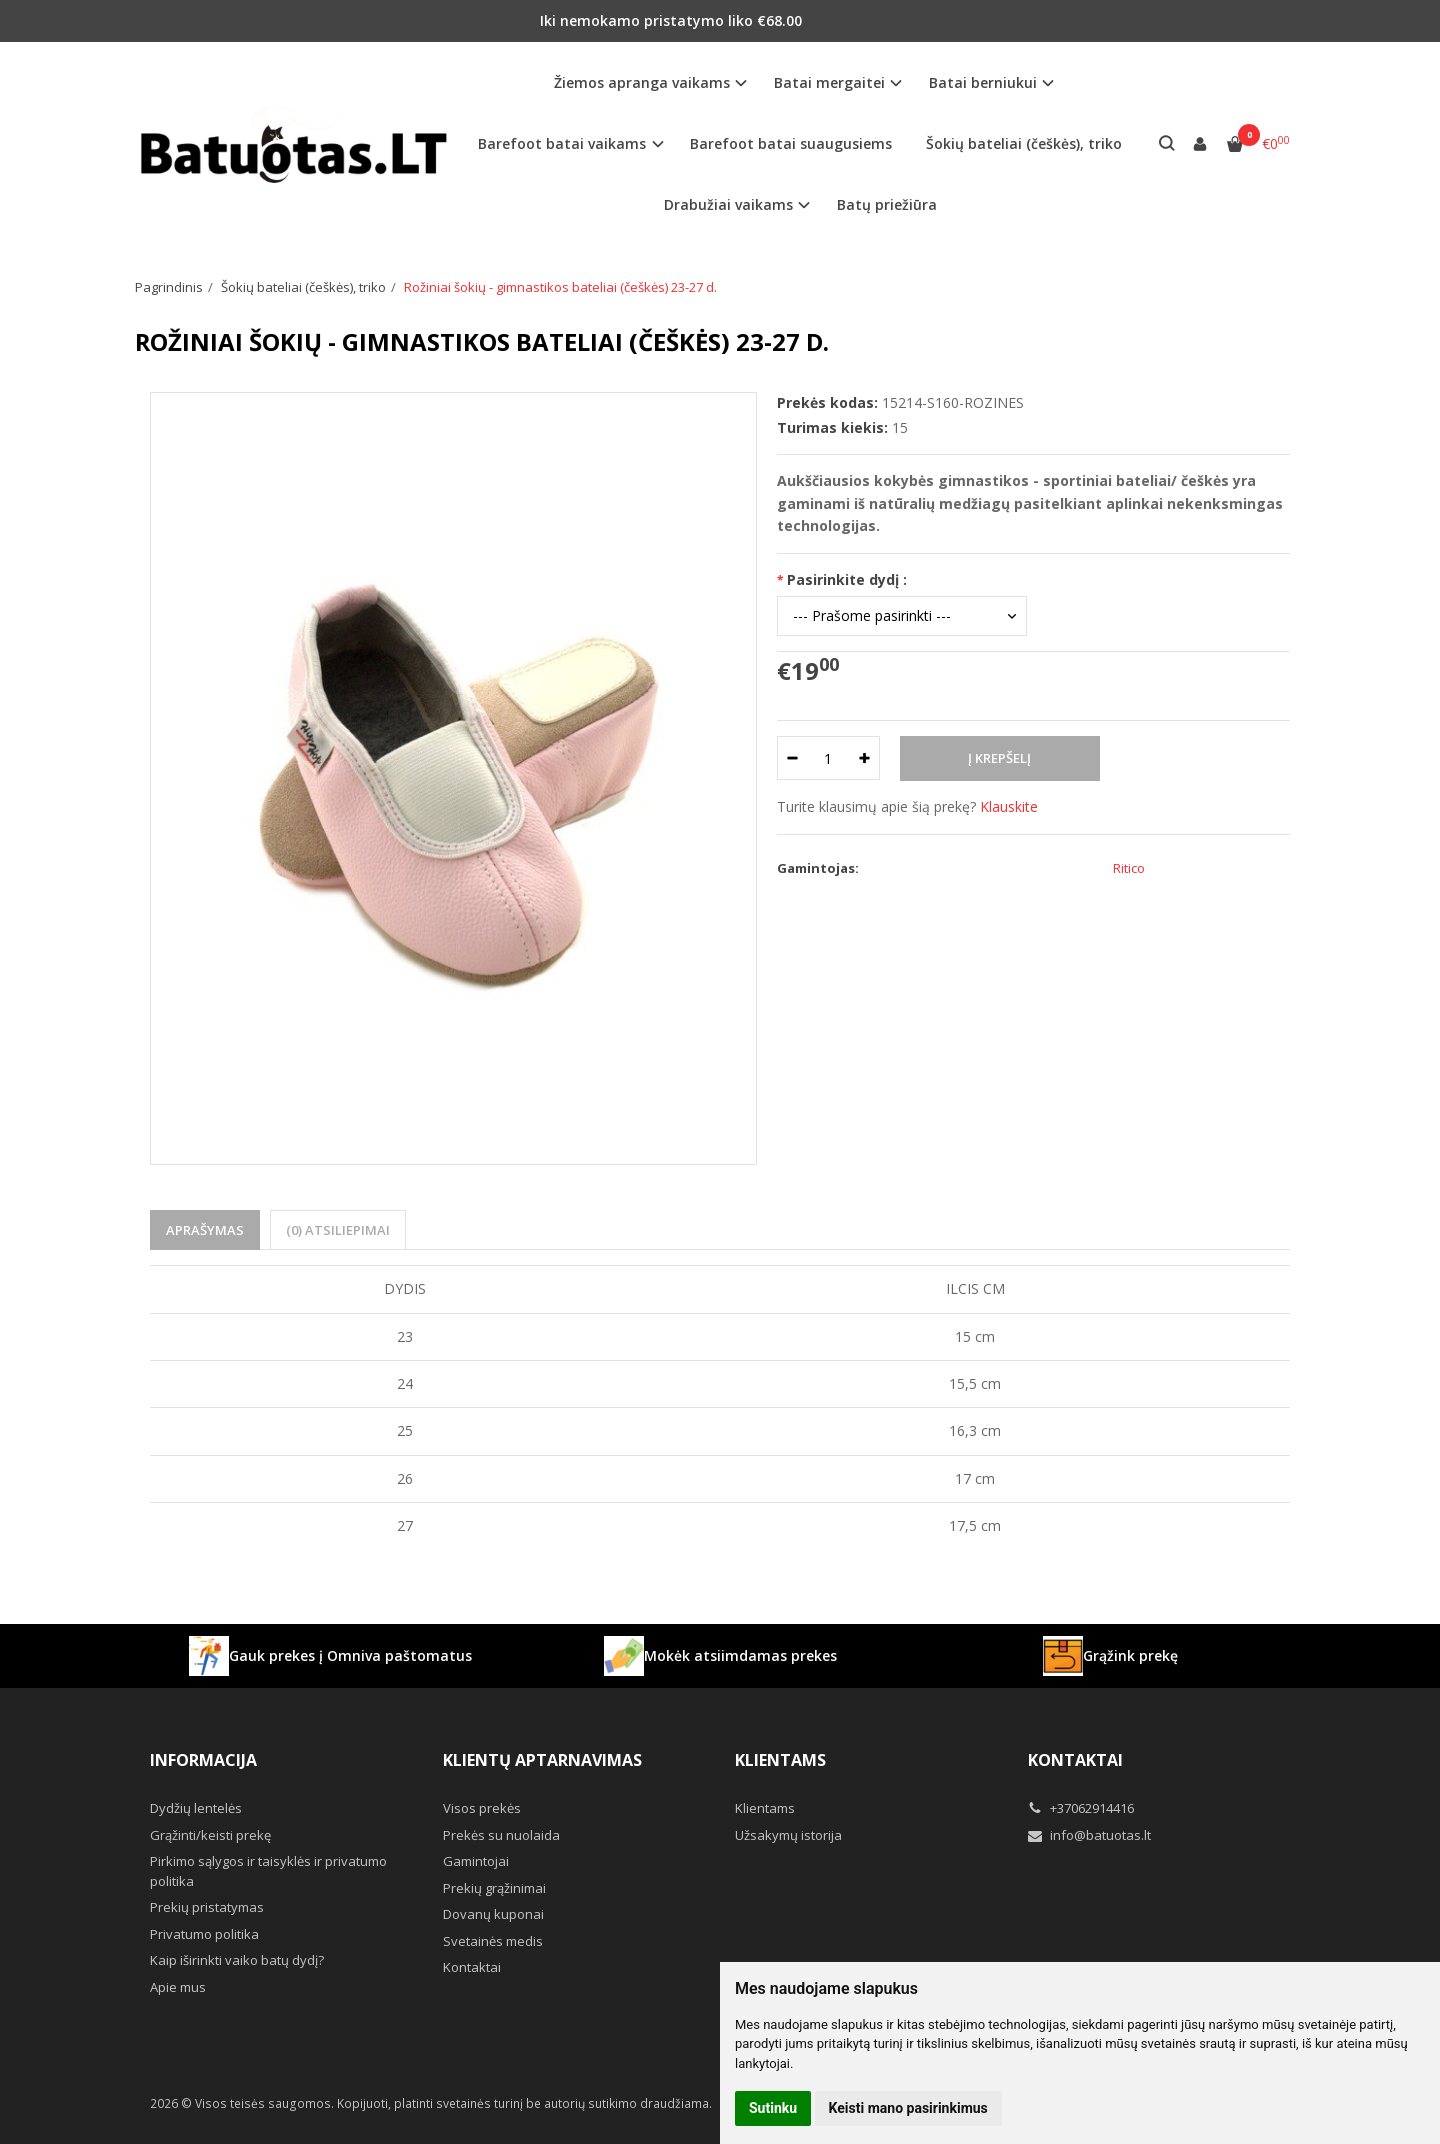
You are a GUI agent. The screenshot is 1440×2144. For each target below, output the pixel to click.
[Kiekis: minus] (791, 758)
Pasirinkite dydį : (847, 579)
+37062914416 (1081, 1808)
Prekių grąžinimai (494, 1888)
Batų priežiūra (887, 204)
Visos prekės (482, 1808)
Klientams (780, 1760)
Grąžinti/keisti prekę (210, 1835)
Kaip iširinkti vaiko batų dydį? (237, 1960)
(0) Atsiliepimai (338, 1230)
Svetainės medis (493, 1941)
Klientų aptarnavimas (542, 1760)
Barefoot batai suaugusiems (791, 143)
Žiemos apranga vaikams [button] (642, 82)
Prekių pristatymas (207, 1907)
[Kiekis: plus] (865, 758)
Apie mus (178, 1987)
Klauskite (1009, 806)
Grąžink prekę (1110, 1656)
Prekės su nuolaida (501, 1835)
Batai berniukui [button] (983, 82)
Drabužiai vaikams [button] (728, 204)
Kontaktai (472, 1967)
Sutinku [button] (773, 2108)
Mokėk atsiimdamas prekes (720, 1656)
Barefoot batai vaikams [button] (562, 143)
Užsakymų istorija (788, 1835)
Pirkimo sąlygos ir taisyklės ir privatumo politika (268, 1871)
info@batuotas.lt (1089, 1835)
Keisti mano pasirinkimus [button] (908, 2108)
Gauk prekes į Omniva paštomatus (330, 1656)
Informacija (203, 1760)
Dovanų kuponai (493, 1914)
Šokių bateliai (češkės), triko (1024, 143)
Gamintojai (476, 1861)
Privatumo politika (204, 1934)
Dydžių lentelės (196, 1808)
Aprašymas (205, 1230)
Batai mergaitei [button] (829, 82)
